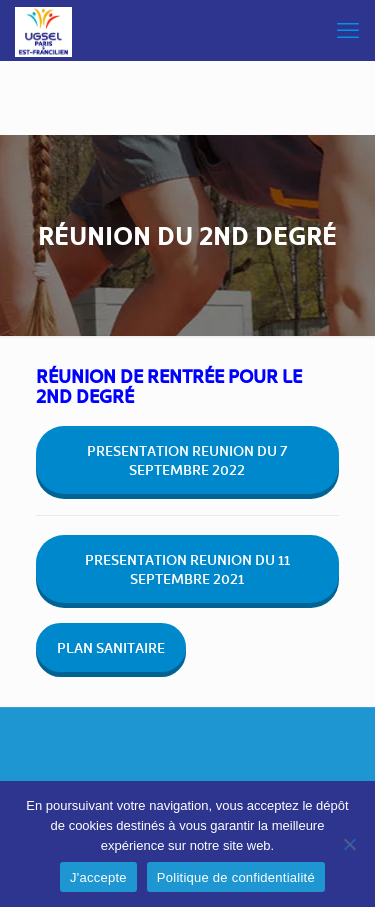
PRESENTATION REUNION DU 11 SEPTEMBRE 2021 (187, 569)
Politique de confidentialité (236, 877)
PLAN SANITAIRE (111, 647)
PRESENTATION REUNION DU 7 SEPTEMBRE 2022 (187, 460)
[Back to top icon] (188, 749)
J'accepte (98, 877)
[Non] (350, 844)
